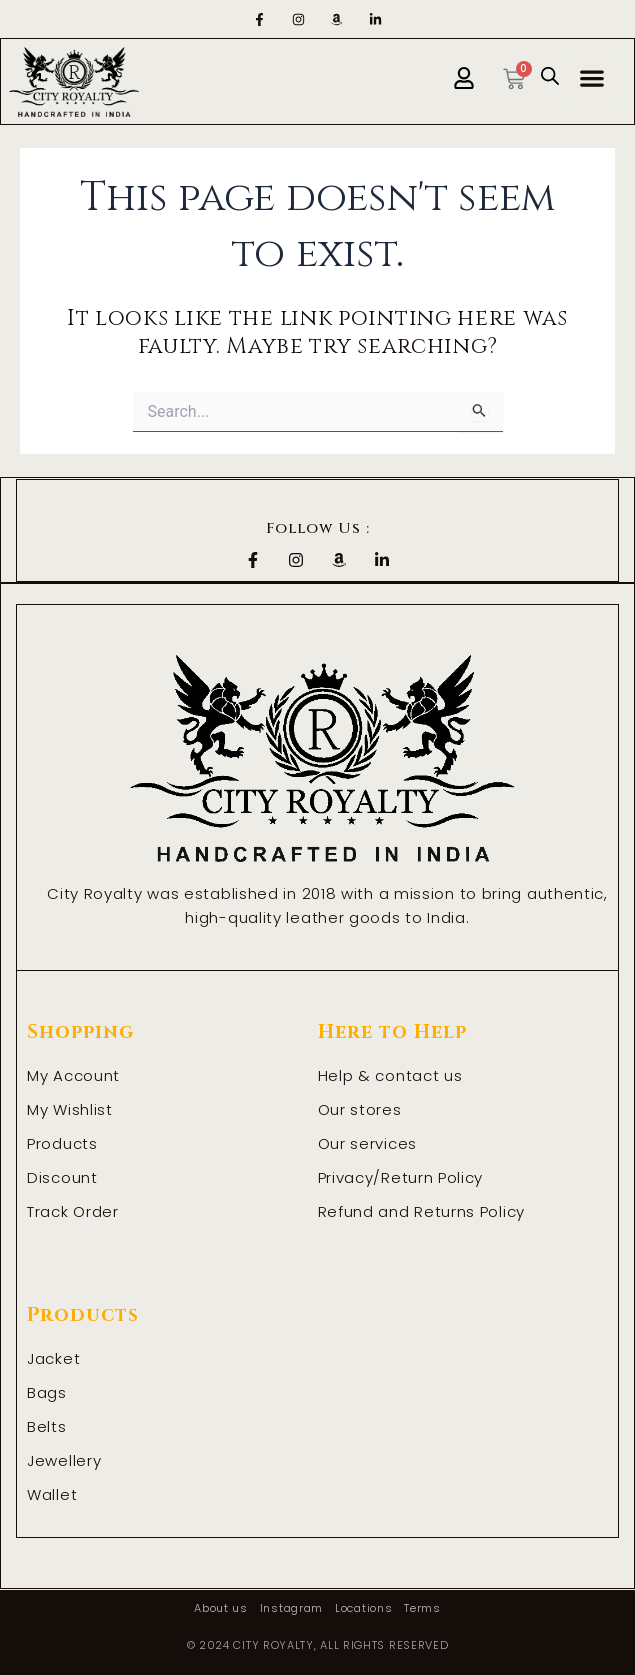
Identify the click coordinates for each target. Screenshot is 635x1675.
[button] (592, 77)
